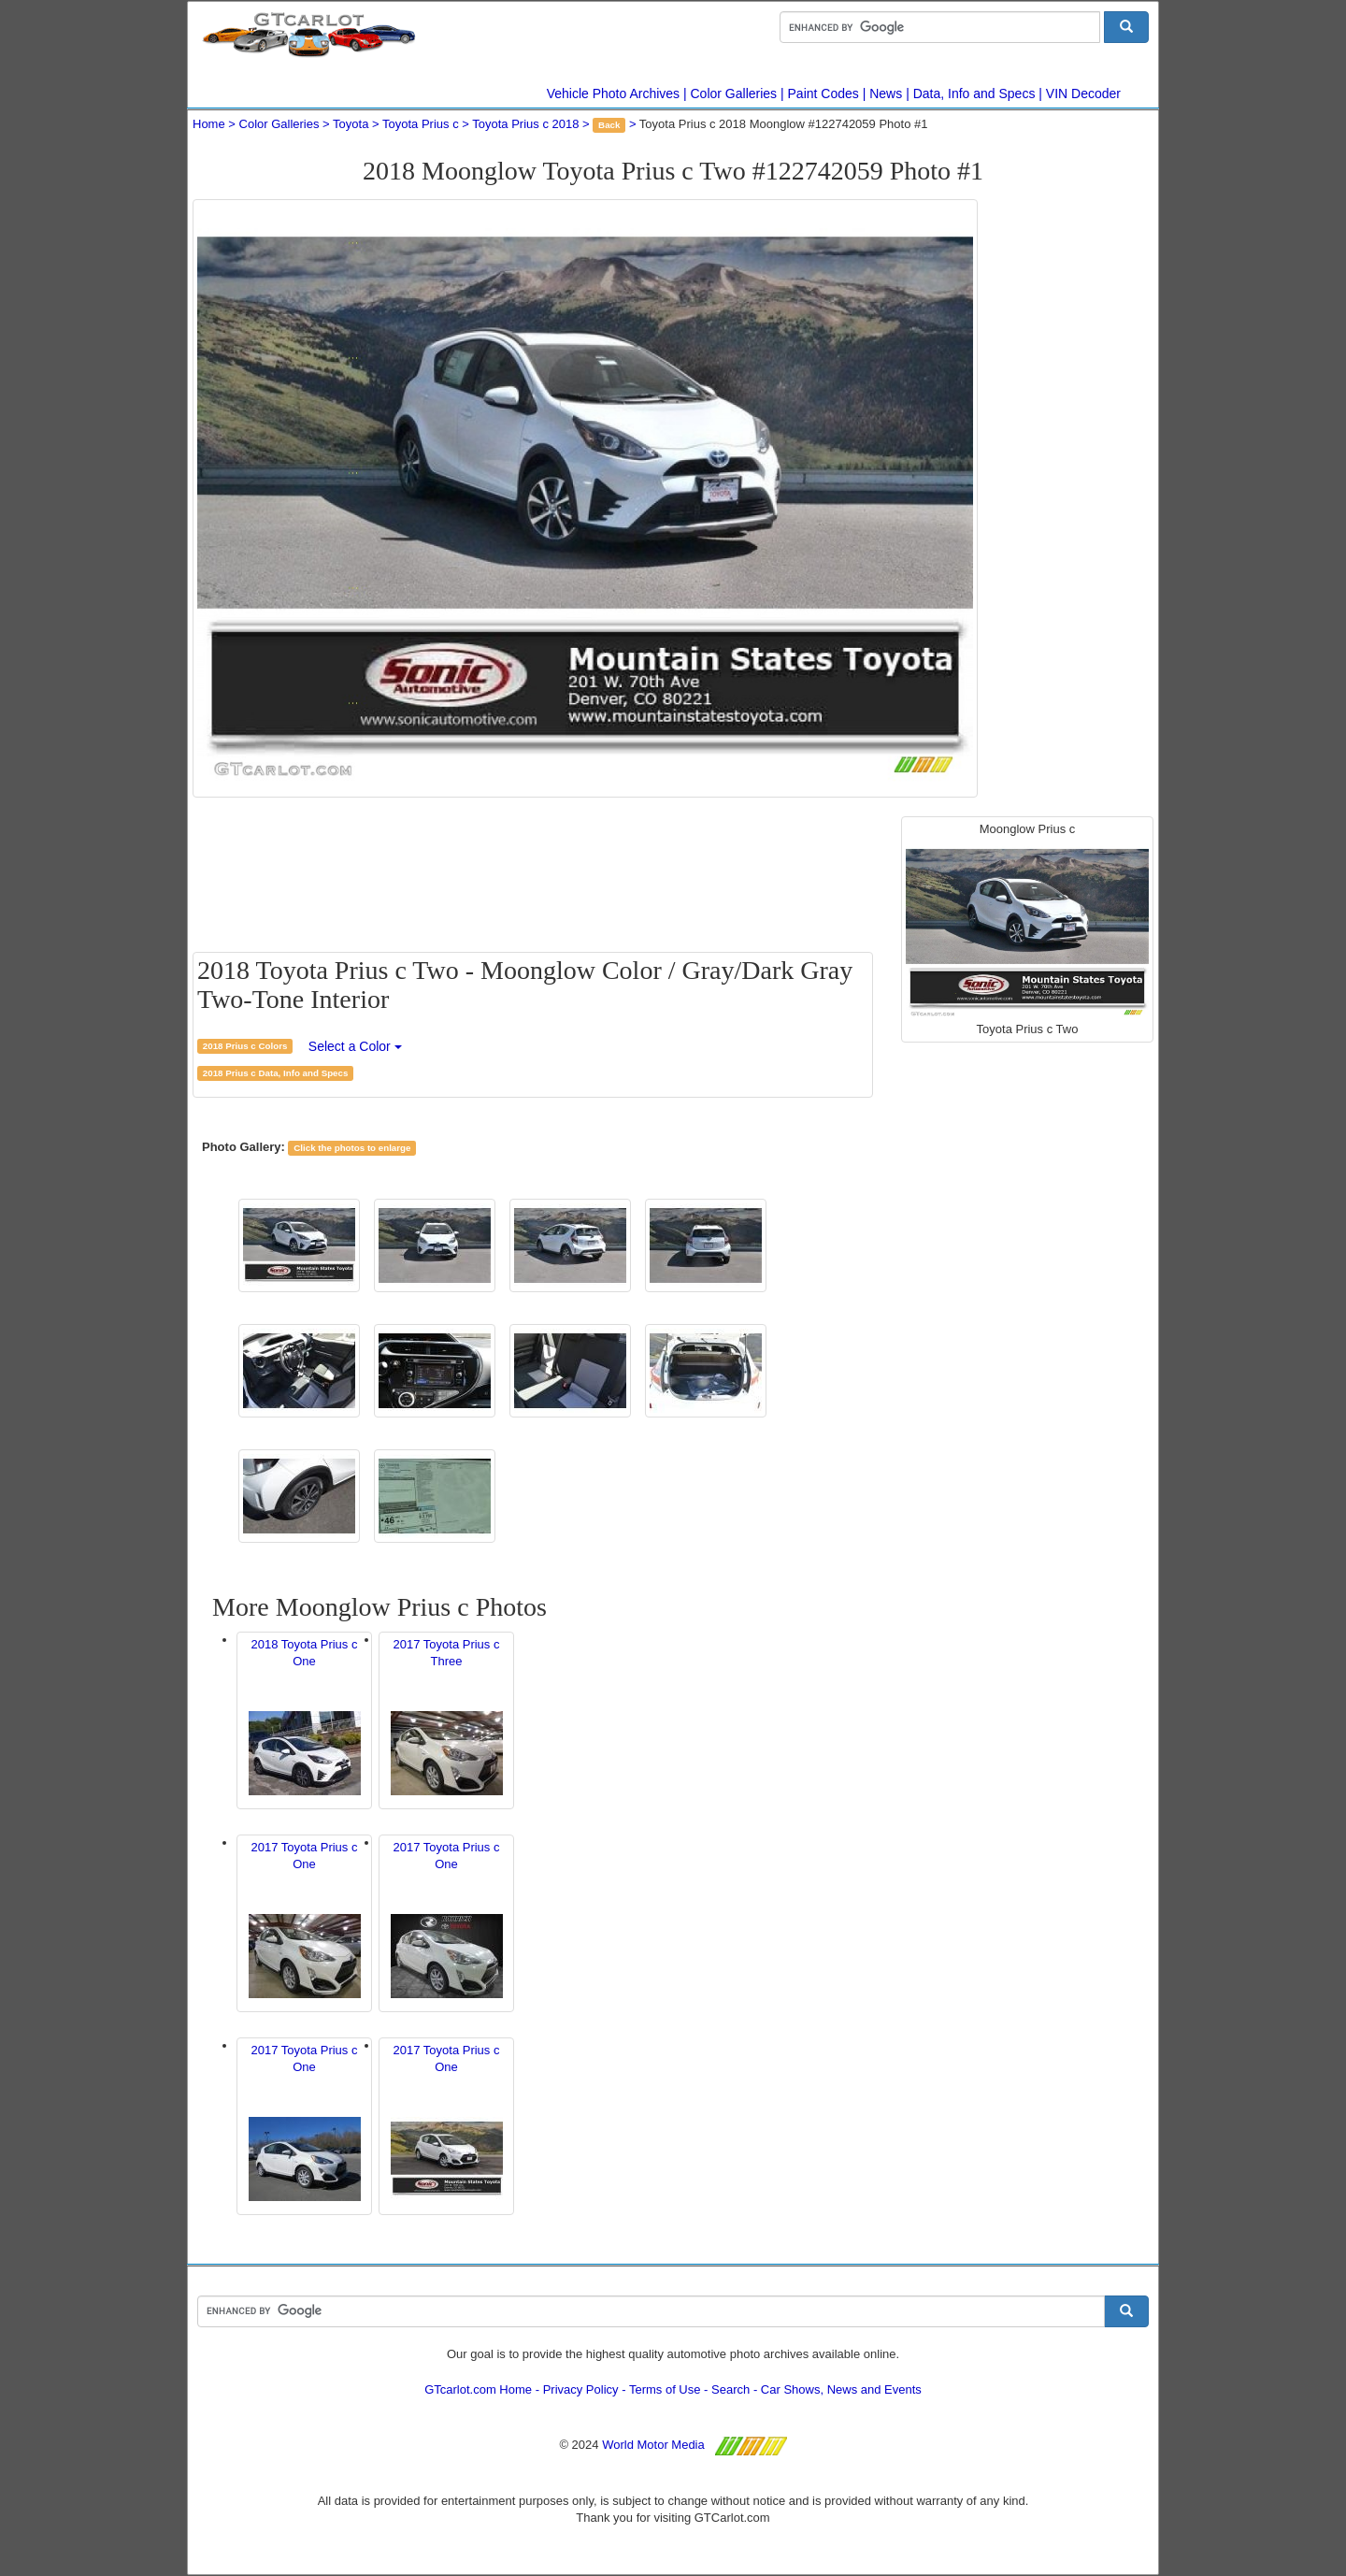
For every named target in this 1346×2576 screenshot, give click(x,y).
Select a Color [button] (355, 1046)
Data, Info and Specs (974, 93)
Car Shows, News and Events (841, 2389)
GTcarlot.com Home (478, 2389)
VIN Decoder (1083, 93)
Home (209, 124)
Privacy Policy (581, 2389)
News (885, 93)
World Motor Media (653, 2445)
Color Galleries (734, 93)
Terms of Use (665, 2389)
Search (730, 2389)
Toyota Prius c (420, 124)
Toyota (350, 124)
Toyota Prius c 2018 (525, 124)
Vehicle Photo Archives (613, 93)
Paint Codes (823, 93)
